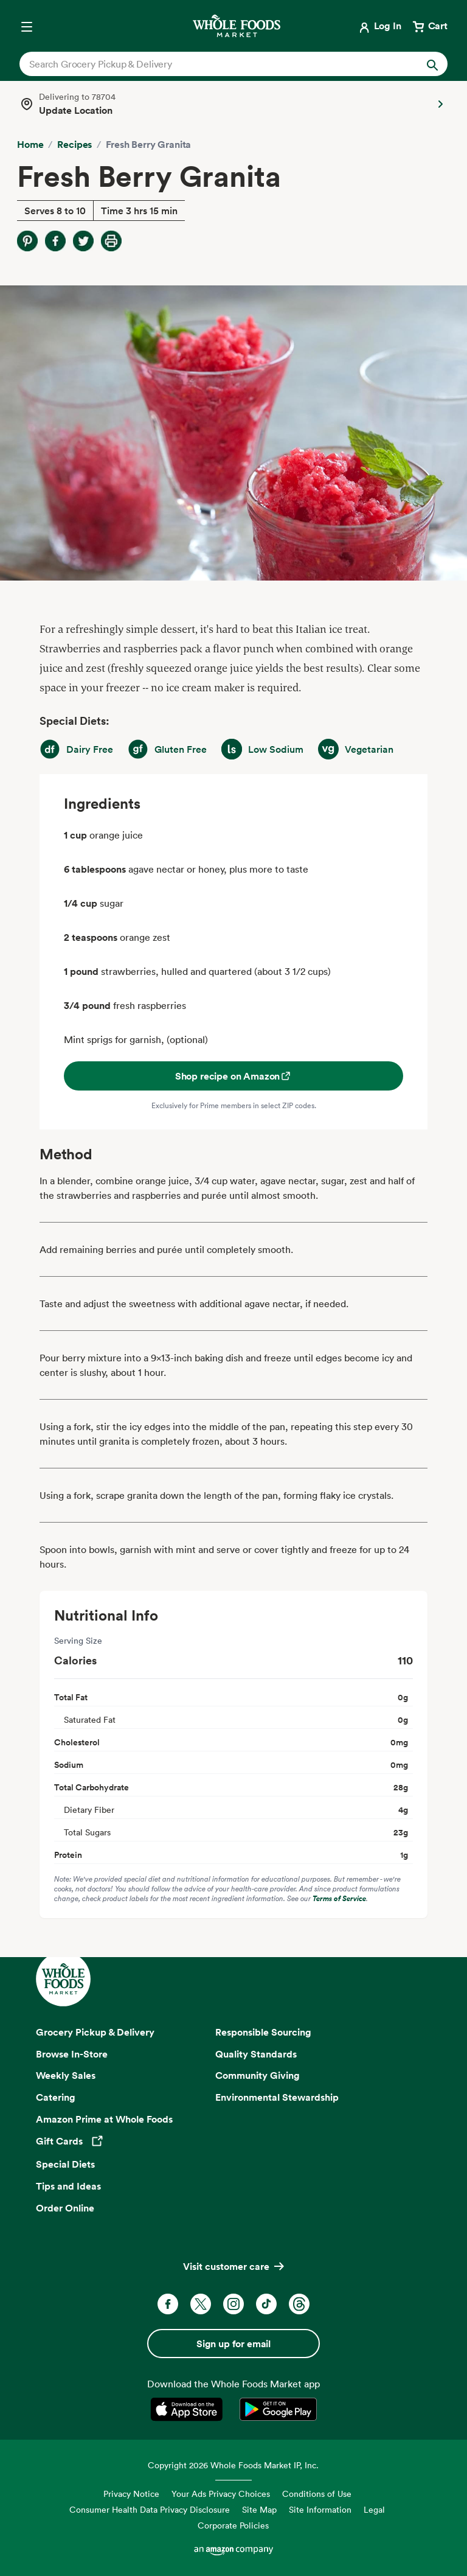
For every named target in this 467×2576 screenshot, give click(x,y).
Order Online (65, 2208)
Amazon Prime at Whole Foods (104, 2119)
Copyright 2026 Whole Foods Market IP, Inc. (233, 2465)
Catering (55, 2097)
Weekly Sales (65, 2075)
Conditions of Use (316, 2493)
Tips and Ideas (68, 2186)
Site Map (259, 2509)
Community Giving (257, 2075)
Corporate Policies (233, 2525)
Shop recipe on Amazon (233, 1076)
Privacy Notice (131, 2493)
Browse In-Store (72, 2054)
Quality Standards (256, 2054)
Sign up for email (233, 2343)
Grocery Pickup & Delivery (95, 2032)
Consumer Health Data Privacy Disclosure (149, 2509)
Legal (374, 2509)
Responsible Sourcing (263, 2032)
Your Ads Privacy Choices (220, 2493)
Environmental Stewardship (277, 2097)
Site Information (320, 2509)
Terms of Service (339, 1898)
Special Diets (65, 2164)
